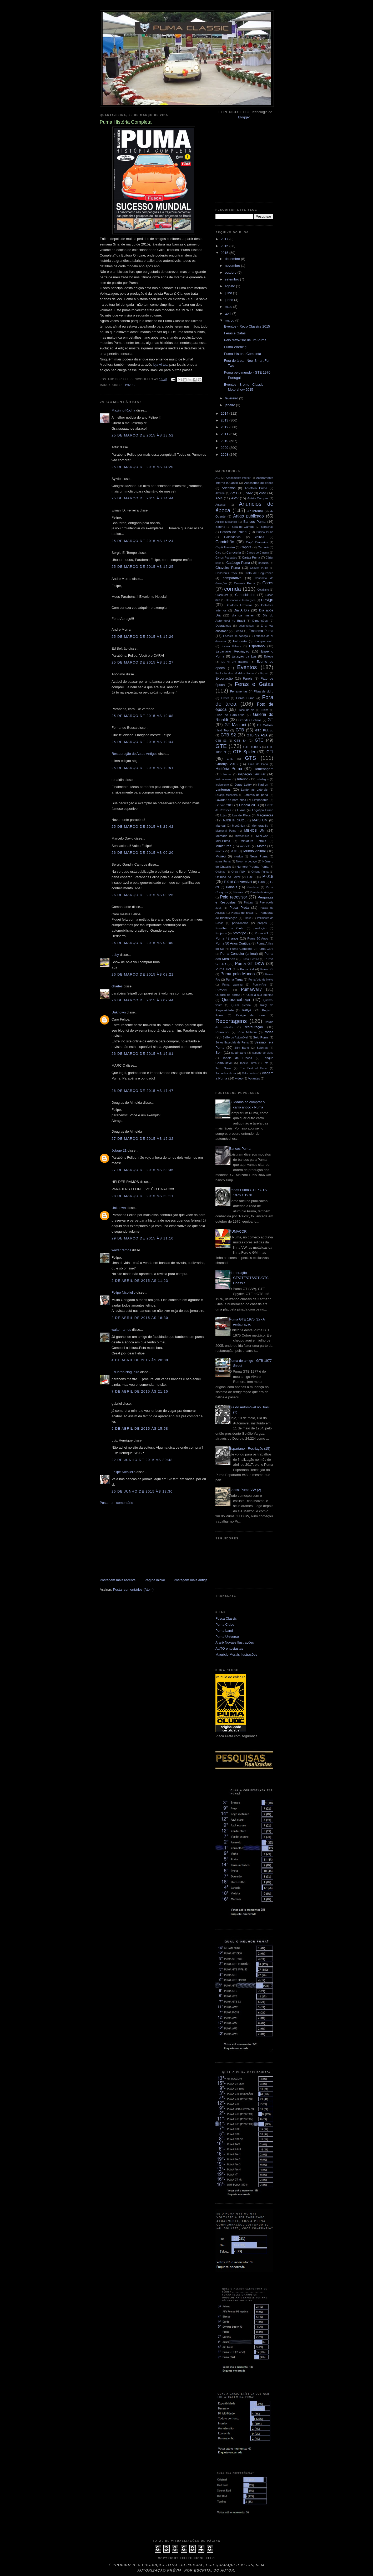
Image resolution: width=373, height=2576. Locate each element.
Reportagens (231, 1021)
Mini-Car (262, 835)
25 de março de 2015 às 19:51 (143, 768)
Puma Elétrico (250, 959)
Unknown (119, 1012)
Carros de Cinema (258, 552)
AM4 (219, 498)
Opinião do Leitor (227, 876)
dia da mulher (243, 615)
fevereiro (232, 398)
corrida (232, 589)
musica (238, 856)
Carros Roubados (226, 557)
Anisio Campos (257, 498)
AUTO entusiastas (229, 1648)
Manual (220, 825)
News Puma (259, 856)
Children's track (226, 573)
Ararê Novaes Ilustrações (234, 1642)
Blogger (244, 117)
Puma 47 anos (226, 938)
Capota (245, 547)
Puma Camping (240, 948)
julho (229, 293)
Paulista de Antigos (261, 892)
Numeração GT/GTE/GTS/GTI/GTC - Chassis (250, 1278)
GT (270, 719)
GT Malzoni (235, 724)
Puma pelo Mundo (237, 974)
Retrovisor (222, 1032)
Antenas (220, 504)
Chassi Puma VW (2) (245, 1490)
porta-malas (240, 923)
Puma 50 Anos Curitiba (232, 943)
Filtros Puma (245, 698)
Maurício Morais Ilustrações (236, 1654)
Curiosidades (245, 595)
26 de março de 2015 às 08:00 (143, 943)
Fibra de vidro (263, 691)
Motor (261, 846)
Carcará (263, 547)
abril (228, 313)
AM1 (234, 493)
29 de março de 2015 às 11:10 (143, 1238)
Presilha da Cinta (229, 928)
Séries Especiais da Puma (232, 1042)
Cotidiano (263, 589)
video (239, 1078)
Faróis (247, 678)
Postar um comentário (116, 1503)
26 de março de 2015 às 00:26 (143, 895)
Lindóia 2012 (224, 805)
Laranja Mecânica (226, 795)
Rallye (246, 1010)
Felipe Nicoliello (123, 1292)
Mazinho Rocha (123, 410)
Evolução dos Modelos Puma (234, 673)
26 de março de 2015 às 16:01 (143, 1054)
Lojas (223, 815)
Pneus (247, 918)
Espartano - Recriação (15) (249, 1448)
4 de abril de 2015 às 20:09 (140, 1360)
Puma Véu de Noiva (260, 979)
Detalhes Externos (238, 605)
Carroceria (233, 552)
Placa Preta (239, 908)
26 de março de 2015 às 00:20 (143, 853)
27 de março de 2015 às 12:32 (143, 1139)
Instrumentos (223, 779)
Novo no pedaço (246, 861)
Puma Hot (223, 969)
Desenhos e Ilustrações (240, 600)
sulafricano (238, 1052)
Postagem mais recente (118, 1580)
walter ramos (121, 1250)
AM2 (249, 493)
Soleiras (262, 1047)
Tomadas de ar (225, 1073)
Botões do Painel (233, 532)
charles (117, 986)
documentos (246, 625)
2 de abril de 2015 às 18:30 (140, 1318)
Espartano (257, 646)
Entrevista (240, 641)
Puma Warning (235, 347)
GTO (230, 758)
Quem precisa (241, 1005)
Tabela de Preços (237, 1057)
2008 (225, 454)
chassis (263, 562)
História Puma (228, 768)
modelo (245, 846)
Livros (129, 385)
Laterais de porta (256, 794)
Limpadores (260, 799)
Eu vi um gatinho (235, 661)
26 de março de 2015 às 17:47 (143, 1091)
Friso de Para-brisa (230, 714)
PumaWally (251, 989)
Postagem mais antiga (191, 1580)
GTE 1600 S (252, 747)
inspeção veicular (251, 774)
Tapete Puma (248, 1063)
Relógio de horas (250, 1015)
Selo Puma (260, 1037)
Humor (227, 774)
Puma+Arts (259, 984)
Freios (265, 710)
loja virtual (160, 364)
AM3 (262, 493)
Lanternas (223, 789)
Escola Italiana (231, 646)
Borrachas (267, 526)
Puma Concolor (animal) (239, 954)
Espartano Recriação (232, 651)
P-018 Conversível (238, 882)
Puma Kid (247, 969)
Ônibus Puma (260, 871)
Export (264, 673)
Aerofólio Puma (256, 488)
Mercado (221, 835)
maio (229, 307)
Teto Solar (223, 1068)
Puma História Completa (242, 354)
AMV (235, 498)
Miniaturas (223, 846)
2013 (225, 420)
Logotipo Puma (262, 810)
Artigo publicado (248, 516)
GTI (269, 752)
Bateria (220, 526)
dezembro (233, 259)
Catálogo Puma (238, 563)
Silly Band (241, 1047)
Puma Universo (227, 1637)
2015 (225, 253)
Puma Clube (224, 1624)
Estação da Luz (244, 656)
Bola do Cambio (242, 526)
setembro (232, 279)
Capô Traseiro (225, 547)
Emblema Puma (261, 631)
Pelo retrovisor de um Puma (245, 340)
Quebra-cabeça (236, 999)
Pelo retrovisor (233, 897)
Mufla (233, 851)
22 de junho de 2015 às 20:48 (142, 1460)
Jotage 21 (119, 1150)
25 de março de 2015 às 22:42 (143, 826)
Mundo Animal (254, 851)
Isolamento (222, 784)
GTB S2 (228, 735)
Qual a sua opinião (259, 994)
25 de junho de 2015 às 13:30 (142, 1491)
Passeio (238, 892)
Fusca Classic (226, 1618)
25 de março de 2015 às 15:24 (143, 541)
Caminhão (224, 542)
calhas (259, 537)
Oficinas (220, 871)
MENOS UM (254, 830)
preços (262, 923)
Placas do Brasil (242, 912)
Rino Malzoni (247, 1032)
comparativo (232, 578)
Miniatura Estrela (253, 840)
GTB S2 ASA (257, 735)
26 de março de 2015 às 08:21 (143, 974)
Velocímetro (249, 1073)
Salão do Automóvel (235, 1037)
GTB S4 (240, 740)
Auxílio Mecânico (226, 521)
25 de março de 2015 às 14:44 (143, 498)
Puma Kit (266, 969)
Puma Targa (234, 979)
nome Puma (222, 861)
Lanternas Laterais (254, 789)
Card (218, 552)
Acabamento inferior (238, 477)
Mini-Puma (222, 840)
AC (217, 477)
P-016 (251, 876)
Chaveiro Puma (227, 568)
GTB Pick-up (264, 730)
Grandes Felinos (249, 720)
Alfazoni (220, 493)
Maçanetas (264, 815)
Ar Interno (255, 511)
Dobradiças (223, 625)
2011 (225, 434)
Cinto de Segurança (258, 573)
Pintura (248, 902)
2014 (225, 413)
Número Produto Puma (253, 866)
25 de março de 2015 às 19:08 (143, 716)
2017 (225, 239)
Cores (267, 583)
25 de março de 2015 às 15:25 (143, 567)
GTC (259, 740)
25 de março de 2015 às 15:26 (143, 637)
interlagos (263, 779)
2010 (225, 441)
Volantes (254, 1078)
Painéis (231, 887)
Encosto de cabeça (235, 636)
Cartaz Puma (251, 557)
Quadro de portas (227, 994)
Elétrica (238, 631)
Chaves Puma (259, 567)
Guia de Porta (258, 764)
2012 (225, 427)
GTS (250, 758)
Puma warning (232, 984)
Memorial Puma (225, 830)
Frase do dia (246, 710)
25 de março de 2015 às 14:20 (143, 467)
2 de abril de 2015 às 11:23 (140, 1281)
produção (260, 928)
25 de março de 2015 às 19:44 (143, 742)
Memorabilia (259, 825)
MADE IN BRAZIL (234, 820)
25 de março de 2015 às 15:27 (143, 662)
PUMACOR (237, 1231)
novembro (233, 266)
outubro (231, 272)
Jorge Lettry (243, 784)
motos (219, 851)
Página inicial (155, 1580)
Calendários (232, 537)
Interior (242, 779)
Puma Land (224, 1631)
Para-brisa (253, 887)
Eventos (247, 667)
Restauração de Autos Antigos (134, 754)
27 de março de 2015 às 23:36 (143, 1170)
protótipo (239, 933)
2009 (225, 448)
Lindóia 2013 (249, 805)
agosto (230, 286)
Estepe (268, 656)
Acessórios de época (258, 482)
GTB (240, 730)
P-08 (261, 881)
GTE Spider (244, 752)
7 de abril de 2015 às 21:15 (140, 1391)
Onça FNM (238, 871)
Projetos (221, 933)
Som (219, 1052)
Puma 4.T (261, 933)
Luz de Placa (241, 815)
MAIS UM (260, 820)
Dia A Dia (241, 610)
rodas (269, 1032)
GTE (221, 746)
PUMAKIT (222, 989)
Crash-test (221, 595)
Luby (115, 955)
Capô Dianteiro (257, 542)
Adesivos (228, 488)
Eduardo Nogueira (125, 1372)
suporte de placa (262, 1052)
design (267, 599)
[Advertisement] (139, 1541)
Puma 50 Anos (257, 938)
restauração (254, 1027)
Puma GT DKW (249, 963)
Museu (220, 856)
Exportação (224, 678)
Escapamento (264, 641)
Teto (266, 1063)
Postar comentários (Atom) (133, 1589)
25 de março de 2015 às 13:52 (143, 435)
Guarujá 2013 (226, 764)
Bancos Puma (254, 522)
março (230, 320)
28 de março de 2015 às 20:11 (143, 1196)
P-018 (267, 876)
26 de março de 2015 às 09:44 (143, 1000)
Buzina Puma (264, 532)
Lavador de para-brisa (230, 799)
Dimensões (260, 620)
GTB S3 (220, 740)
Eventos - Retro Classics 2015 (247, 326)
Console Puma (244, 583)
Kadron (263, 784)
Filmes (225, 698)
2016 (225, 246)
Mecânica (238, 825)
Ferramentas (239, 691)
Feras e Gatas (234, 333)
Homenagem (263, 769)
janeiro (230, 405)
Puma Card (265, 948)
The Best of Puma (254, 1068)
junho (229, 300)
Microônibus (242, 836)
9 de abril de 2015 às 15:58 (140, 1428)
